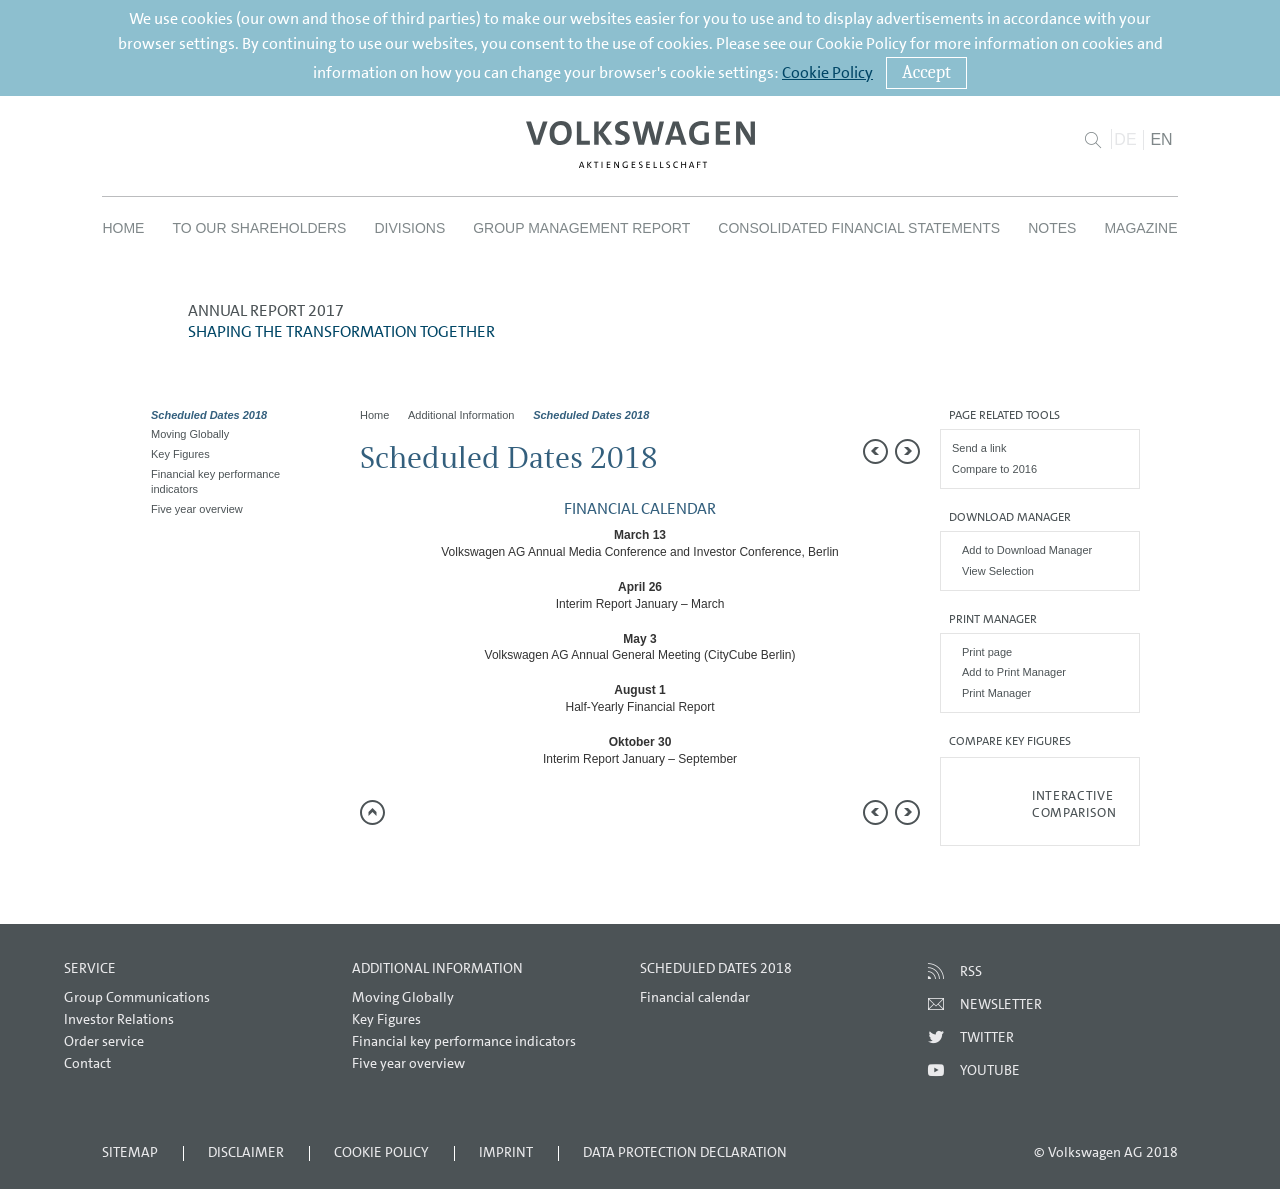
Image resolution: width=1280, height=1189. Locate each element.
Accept (926, 72)
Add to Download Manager (1027, 550)
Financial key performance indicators (215, 481)
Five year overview (197, 509)
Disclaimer (246, 1152)
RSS (971, 971)
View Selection (998, 571)
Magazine (1140, 228)
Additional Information (461, 415)
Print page (987, 652)
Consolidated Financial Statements (859, 228)
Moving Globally (190, 434)
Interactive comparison (1074, 804)
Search (1093, 140)
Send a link (979, 448)
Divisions (409, 228)
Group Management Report (581, 228)
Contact (87, 1063)
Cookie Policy (827, 72)
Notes (1052, 228)
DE (1125, 139)
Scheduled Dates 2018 (209, 415)
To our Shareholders (259, 228)
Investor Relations (119, 1019)
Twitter (987, 1037)
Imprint (506, 1152)
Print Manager (996, 693)
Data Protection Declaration (685, 1152)
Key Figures (180, 454)
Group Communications (137, 997)
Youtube (990, 1070)
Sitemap (130, 1152)
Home (123, 228)
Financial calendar (695, 997)
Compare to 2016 (994, 469)
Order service (104, 1041)
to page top (372, 812)
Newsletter (1001, 1004)
